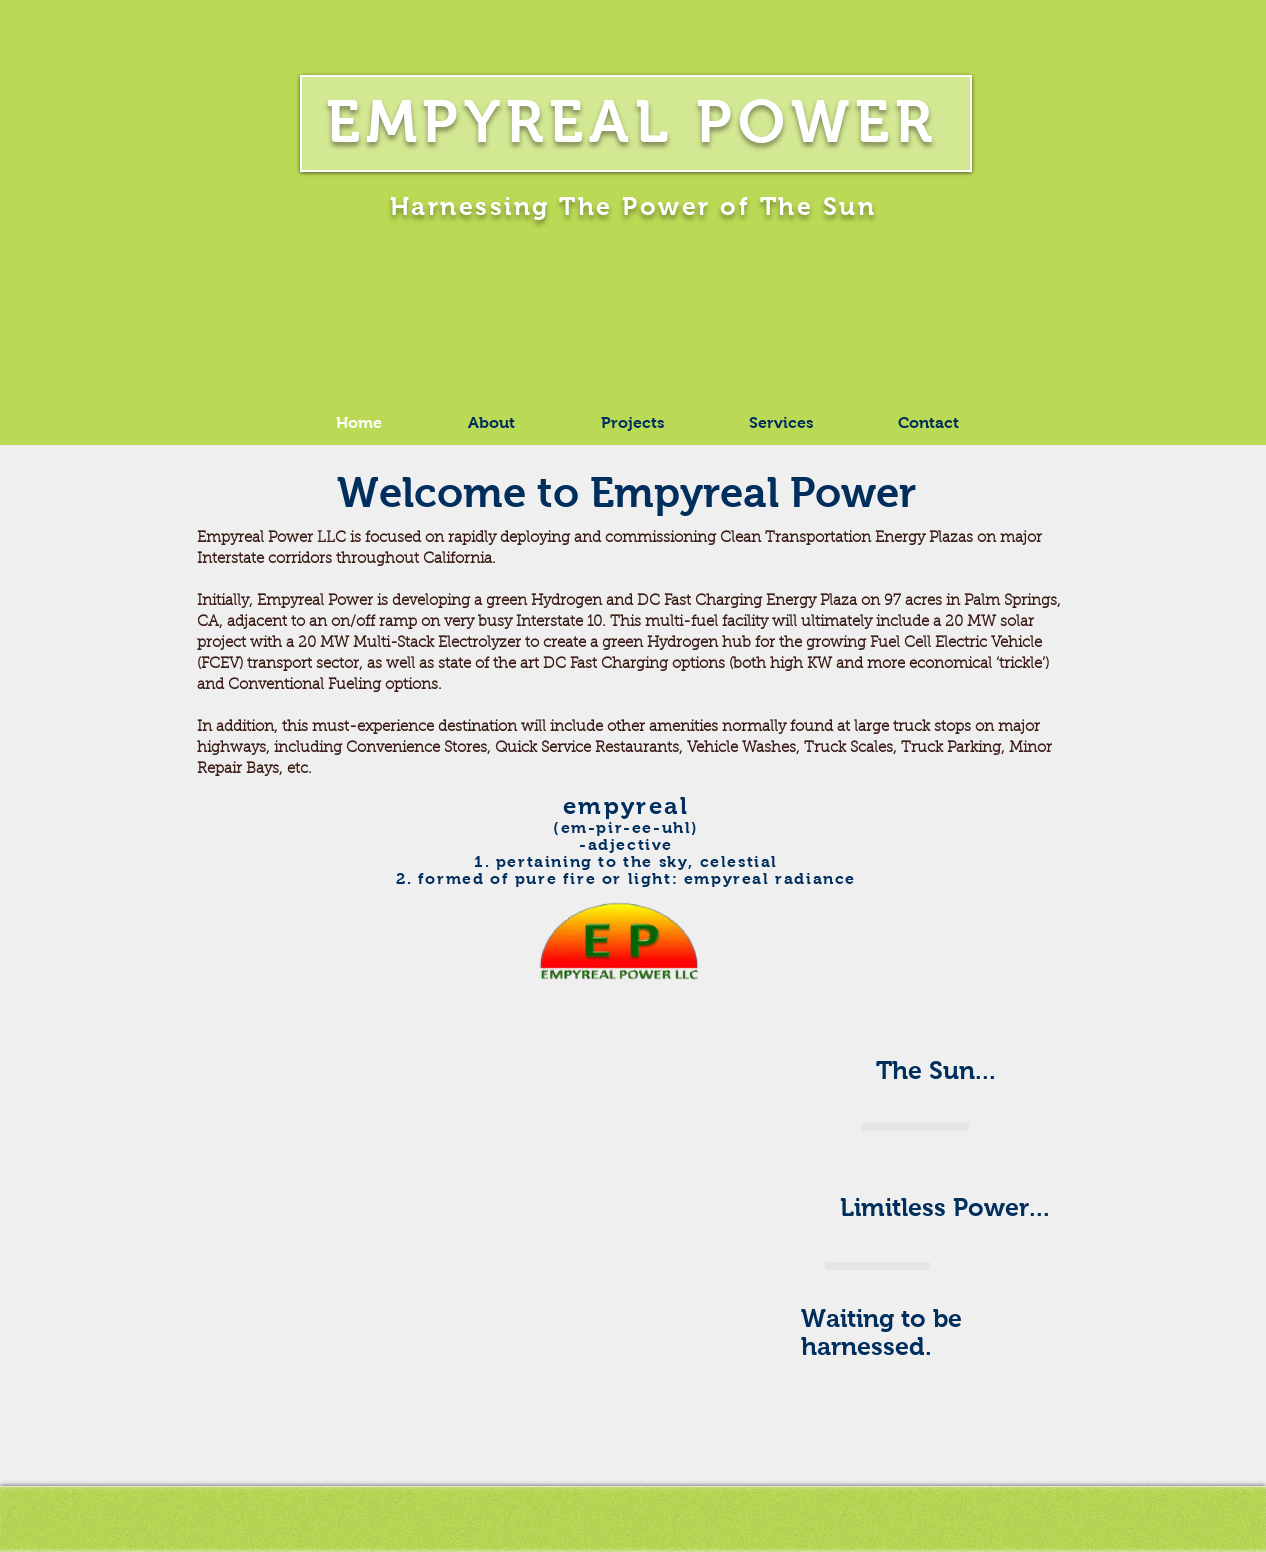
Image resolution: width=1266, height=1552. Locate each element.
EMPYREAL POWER (632, 121)
